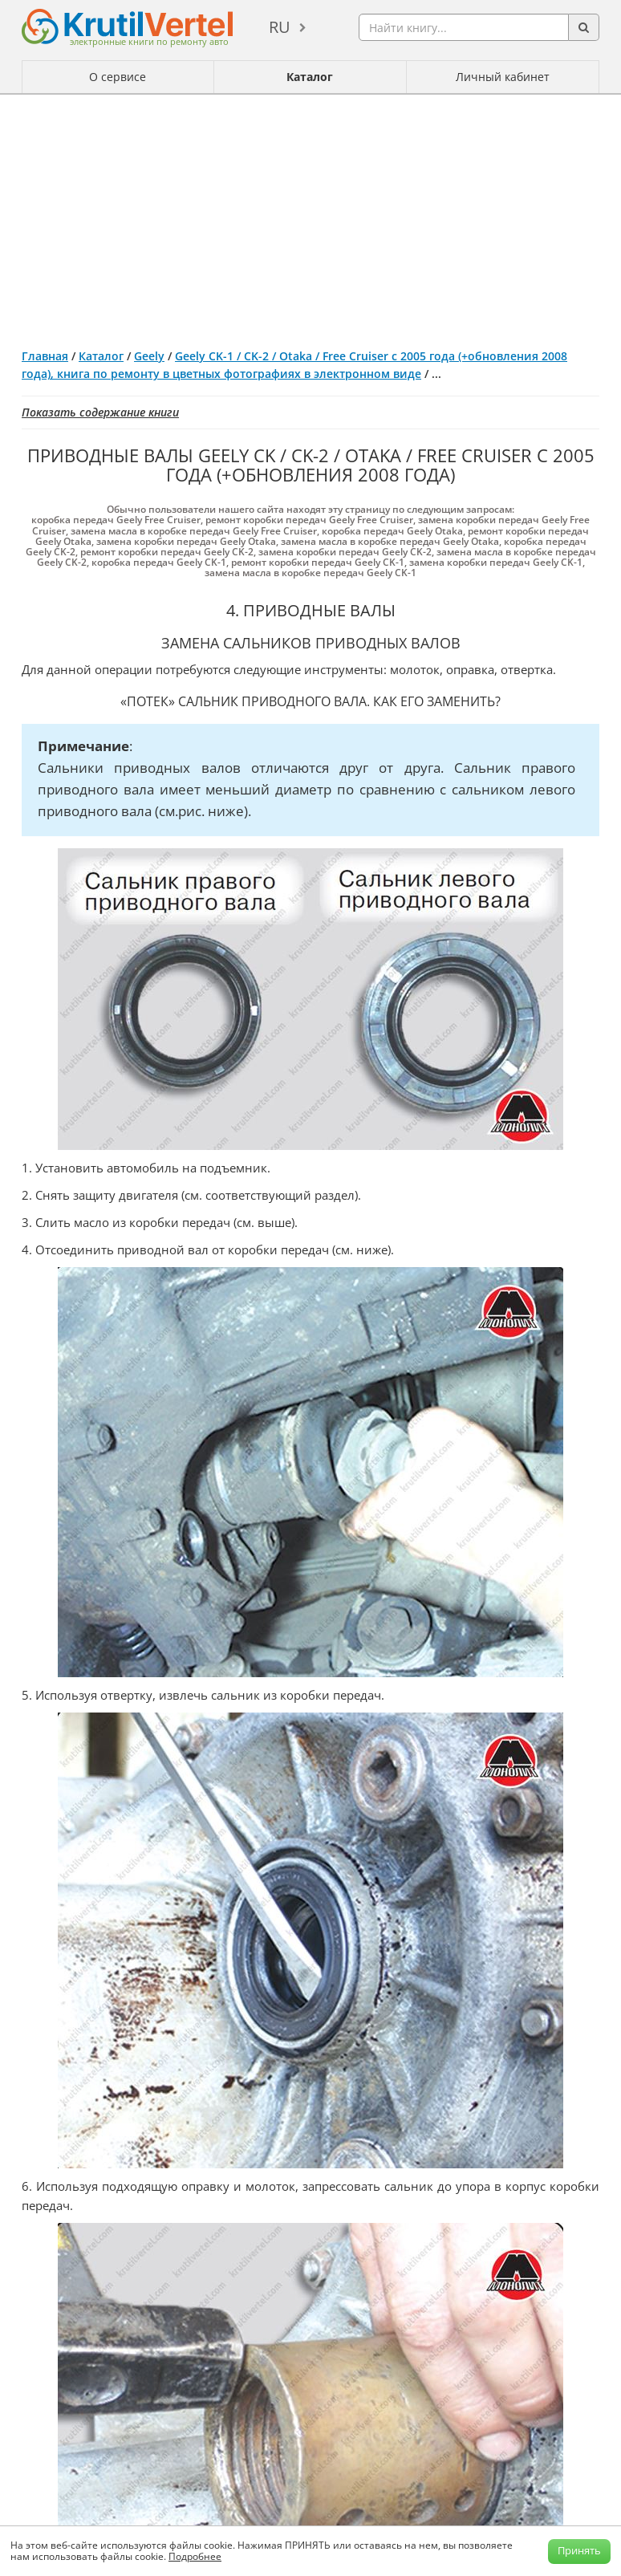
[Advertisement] (310, 215)
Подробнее (194, 2556)
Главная (45, 356)
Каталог (309, 76)
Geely (149, 356)
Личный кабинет (503, 76)
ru (279, 27)
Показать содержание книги (100, 412)
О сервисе (117, 76)
